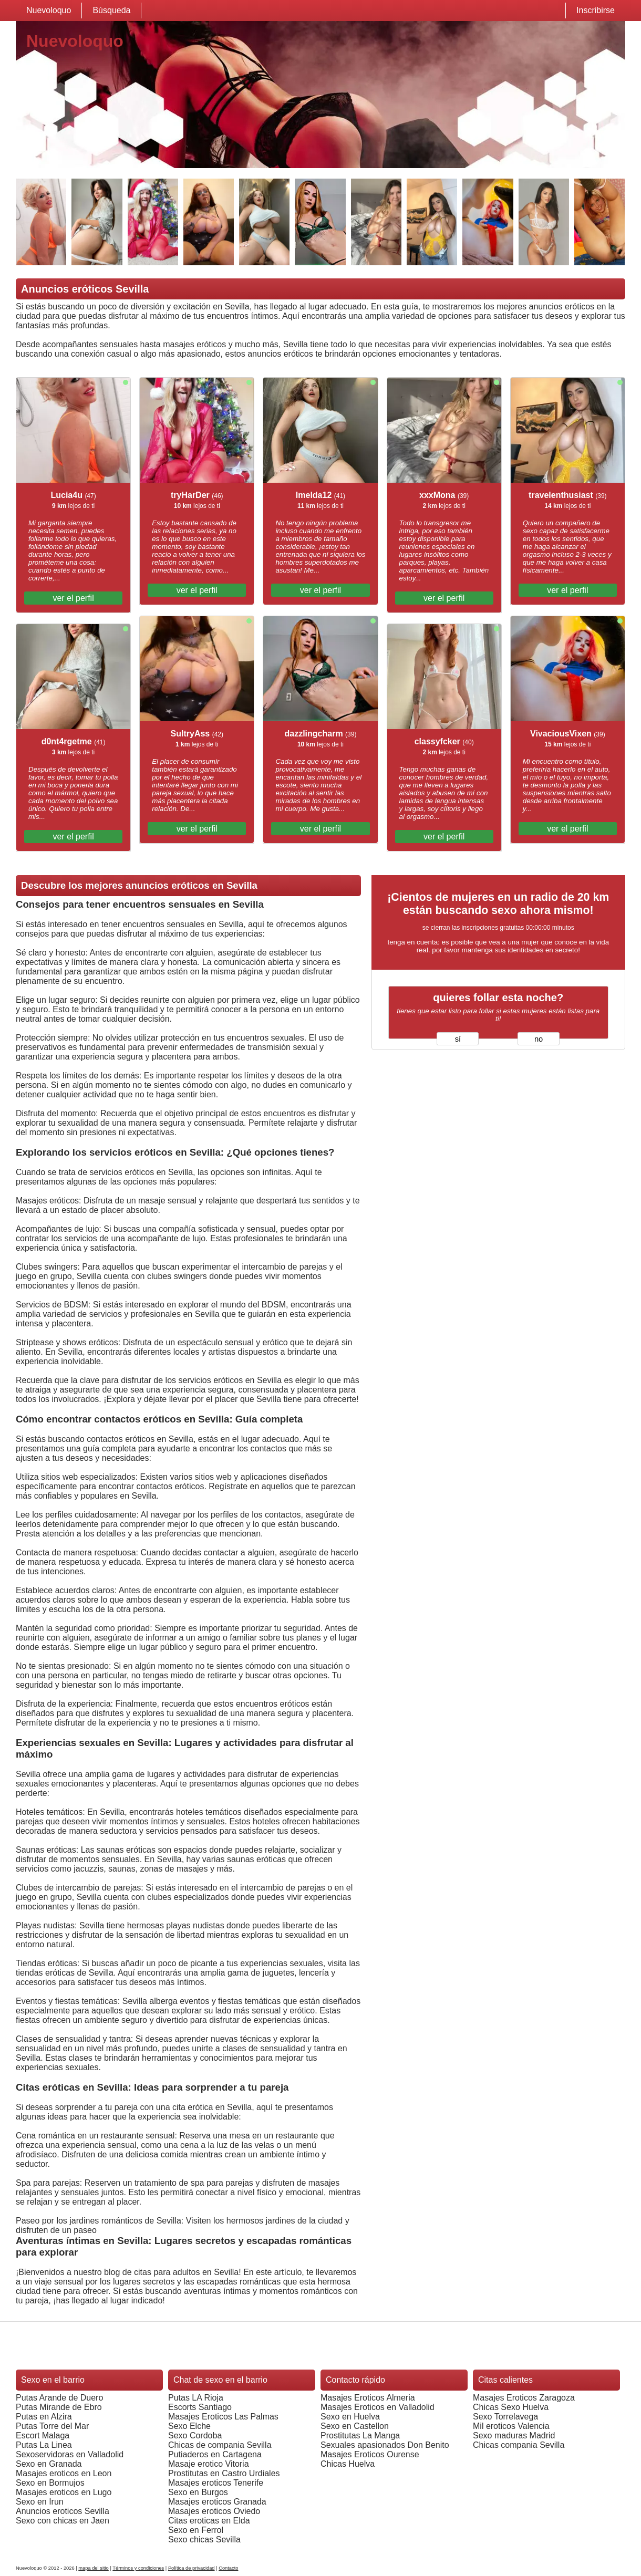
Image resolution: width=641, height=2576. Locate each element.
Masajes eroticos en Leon (63, 2473)
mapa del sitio (93, 2568)
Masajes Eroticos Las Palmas (223, 2416)
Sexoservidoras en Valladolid (69, 2454)
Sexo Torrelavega (505, 2416)
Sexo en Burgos (198, 2492)
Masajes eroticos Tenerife (215, 2482)
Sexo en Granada (48, 2463)
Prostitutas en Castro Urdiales (224, 2473)
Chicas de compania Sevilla (220, 2444)
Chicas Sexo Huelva (511, 2407)
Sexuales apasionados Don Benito (384, 2444)
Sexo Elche (189, 2426)
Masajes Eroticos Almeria (367, 2397)
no (538, 1039)
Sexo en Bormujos (50, 2482)
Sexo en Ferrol (195, 2530)
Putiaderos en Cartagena (215, 2454)
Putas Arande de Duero (59, 2397)
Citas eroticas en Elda (209, 2520)
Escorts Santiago (200, 2407)
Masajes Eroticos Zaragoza (524, 2397)
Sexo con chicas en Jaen (62, 2520)
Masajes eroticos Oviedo (214, 2511)
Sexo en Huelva (350, 2416)
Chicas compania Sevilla (518, 2444)
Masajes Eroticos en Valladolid (377, 2407)
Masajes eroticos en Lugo (63, 2492)
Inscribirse (595, 10)
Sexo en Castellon (354, 2426)
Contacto (228, 2568)
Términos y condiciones (138, 2568)
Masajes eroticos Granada (217, 2501)
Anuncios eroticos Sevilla (62, 2511)
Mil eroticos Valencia (511, 2426)
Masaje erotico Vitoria (208, 2463)
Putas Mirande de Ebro (59, 2407)
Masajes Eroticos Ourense (369, 2454)
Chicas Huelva (347, 2463)
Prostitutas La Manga (360, 2435)
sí (458, 1039)
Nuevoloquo (48, 10)
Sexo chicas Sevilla (204, 2539)
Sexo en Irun (40, 2501)
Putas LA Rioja (195, 2397)
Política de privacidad (191, 2568)
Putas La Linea (44, 2444)
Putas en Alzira (44, 2416)
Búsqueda (111, 10)
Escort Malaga (42, 2435)
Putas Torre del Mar (52, 2426)
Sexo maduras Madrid (514, 2435)
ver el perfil (73, 598)
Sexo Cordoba (195, 2435)
